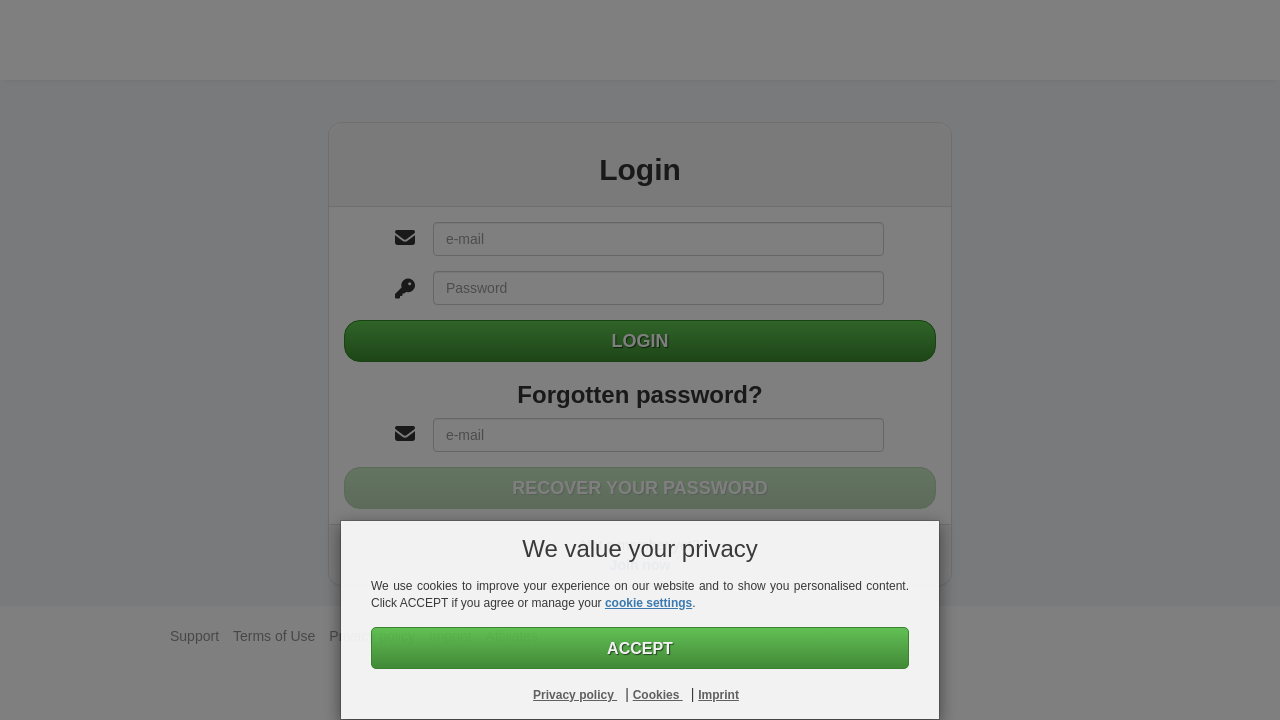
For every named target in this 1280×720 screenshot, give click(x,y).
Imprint (718, 695)
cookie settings (648, 603)
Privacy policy (575, 695)
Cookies (658, 695)
